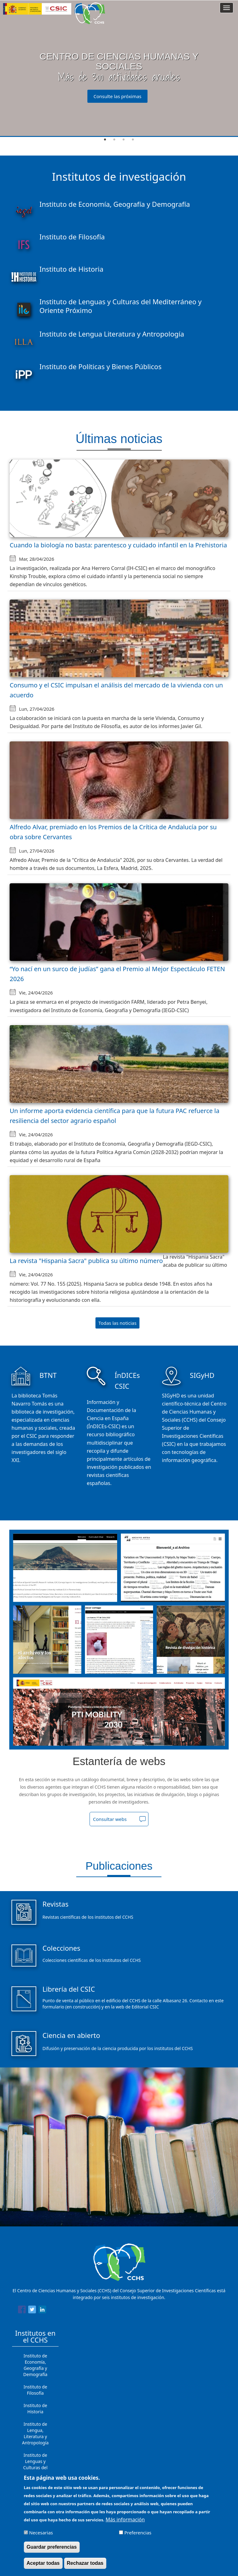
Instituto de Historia (35, 2408)
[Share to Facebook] (22, 2311)
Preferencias (137, 2532)
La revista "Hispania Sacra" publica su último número (86, 1260)
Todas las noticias (118, 1323)
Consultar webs (110, 1819)
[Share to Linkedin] (42, 2311)
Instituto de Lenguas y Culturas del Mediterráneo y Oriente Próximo (35, 2467)
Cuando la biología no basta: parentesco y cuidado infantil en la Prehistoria (118, 545)
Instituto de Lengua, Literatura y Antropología (35, 2433)
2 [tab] (114, 140)
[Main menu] (226, 7)
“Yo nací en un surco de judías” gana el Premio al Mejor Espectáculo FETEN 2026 (117, 974)
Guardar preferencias (52, 2547)
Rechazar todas (85, 2563)
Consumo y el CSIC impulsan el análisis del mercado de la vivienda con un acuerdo (116, 690)
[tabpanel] (119, 68)
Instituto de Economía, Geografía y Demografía (35, 2365)
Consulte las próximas (118, 96)
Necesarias (41, 2532)
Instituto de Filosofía (35, 2390)
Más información (125, 2519)
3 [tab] (124, 140)
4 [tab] (133, 140)
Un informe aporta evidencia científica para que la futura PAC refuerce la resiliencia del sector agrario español (114, 1116)
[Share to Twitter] (32, 2311)
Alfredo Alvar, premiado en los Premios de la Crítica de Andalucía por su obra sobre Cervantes (113, 832)
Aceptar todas (43, 2563)
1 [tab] (105, 140)
